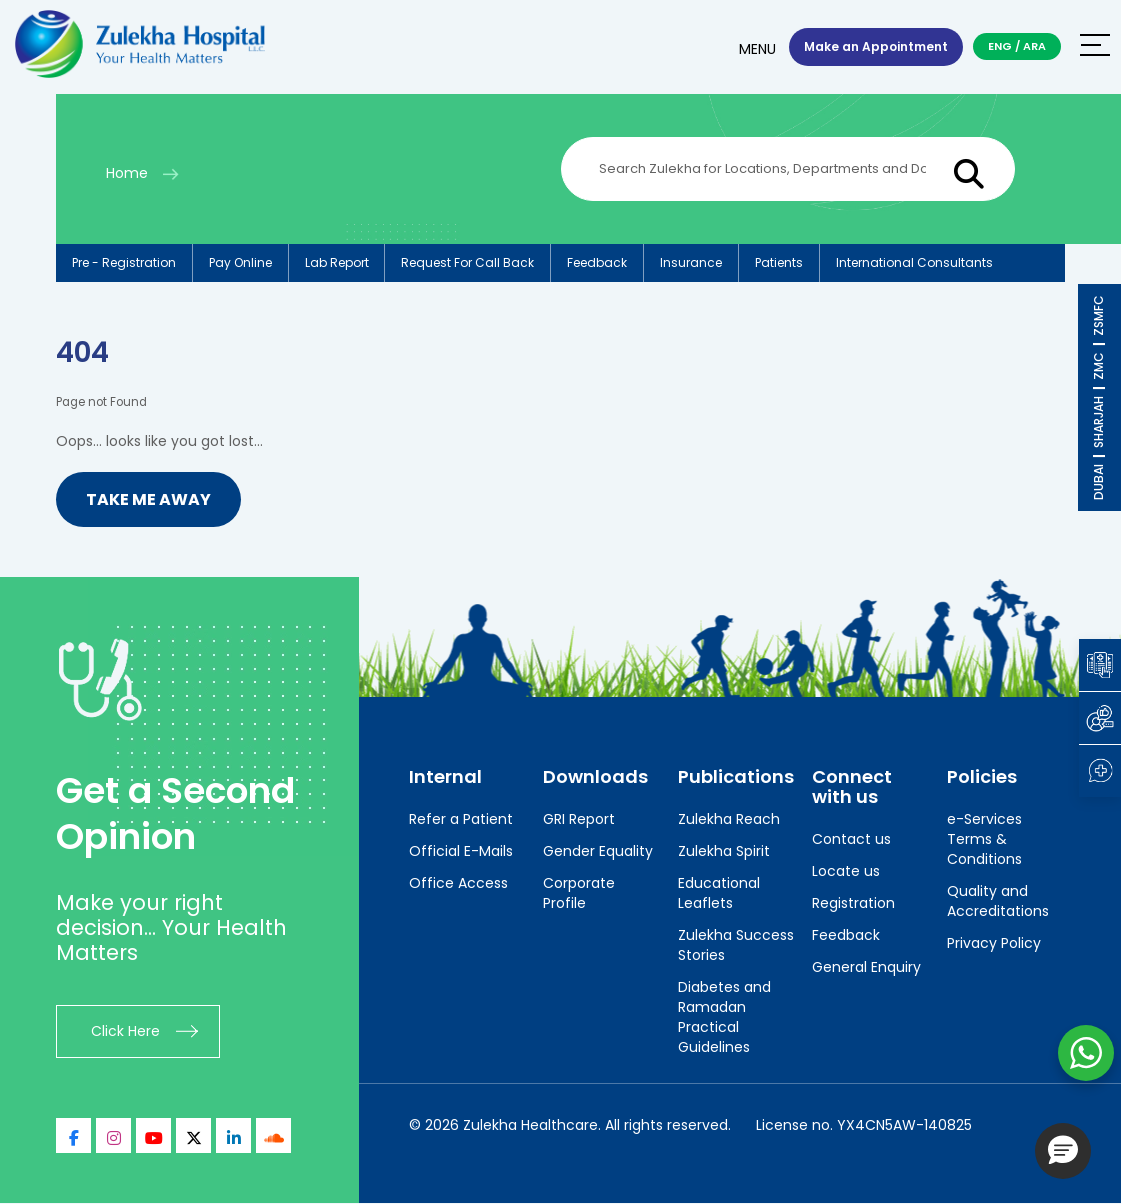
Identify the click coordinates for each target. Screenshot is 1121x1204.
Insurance (692, 262)
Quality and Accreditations (998, 901)
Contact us (851, 839)
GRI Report (579, 819)
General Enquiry (866, 967)
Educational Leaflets (719, 893)
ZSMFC (1098, 315)
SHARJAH (1098, 422)
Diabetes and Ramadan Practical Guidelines (724, 1017)
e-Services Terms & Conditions (984, 839)
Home (127, 173)
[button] (1063, 1151)
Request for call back (468, 262)
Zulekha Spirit (724, 851)
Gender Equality (598, 851)
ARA (1034, 46)
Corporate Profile (579, 893)
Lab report (337, 262)
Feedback (598, 262)
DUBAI (1098, 482)
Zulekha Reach (729, 819)
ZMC (1098, 366)
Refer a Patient (461, 819)
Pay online (240, 262)
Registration (853, 903)
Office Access (458, 883)
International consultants (915, 262)
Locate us (846, 871)
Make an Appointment (876, 46)
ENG (1000, 46)
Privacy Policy (994, 943)
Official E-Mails (461, 851)
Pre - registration (124, 262)
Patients (780, 262)
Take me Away (148, 499)
